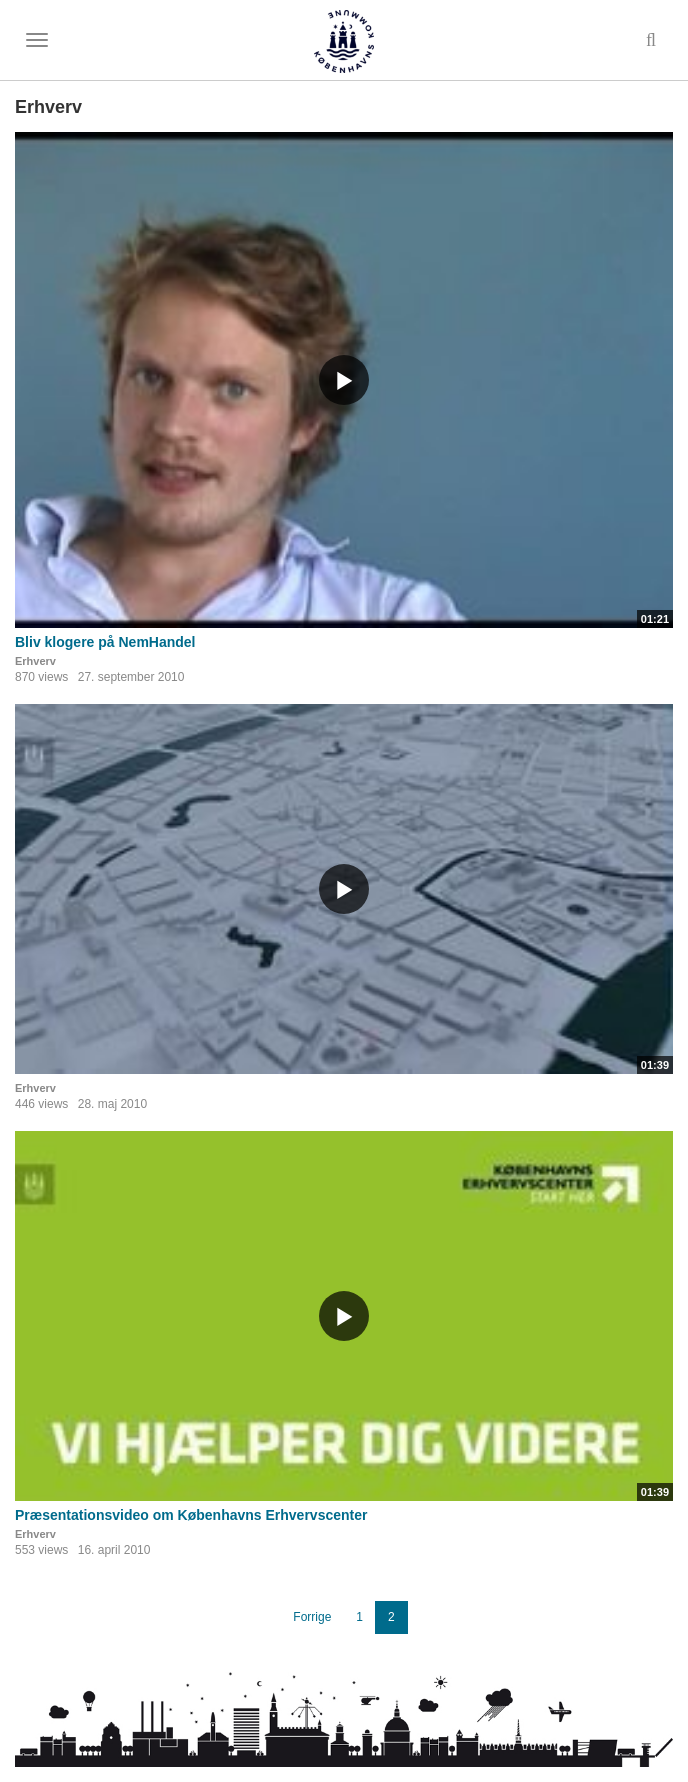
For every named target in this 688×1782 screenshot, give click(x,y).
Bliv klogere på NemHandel (105, 642)
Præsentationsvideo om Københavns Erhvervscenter (191, 1515)
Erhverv (35, 661)
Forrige (312, 1617)
